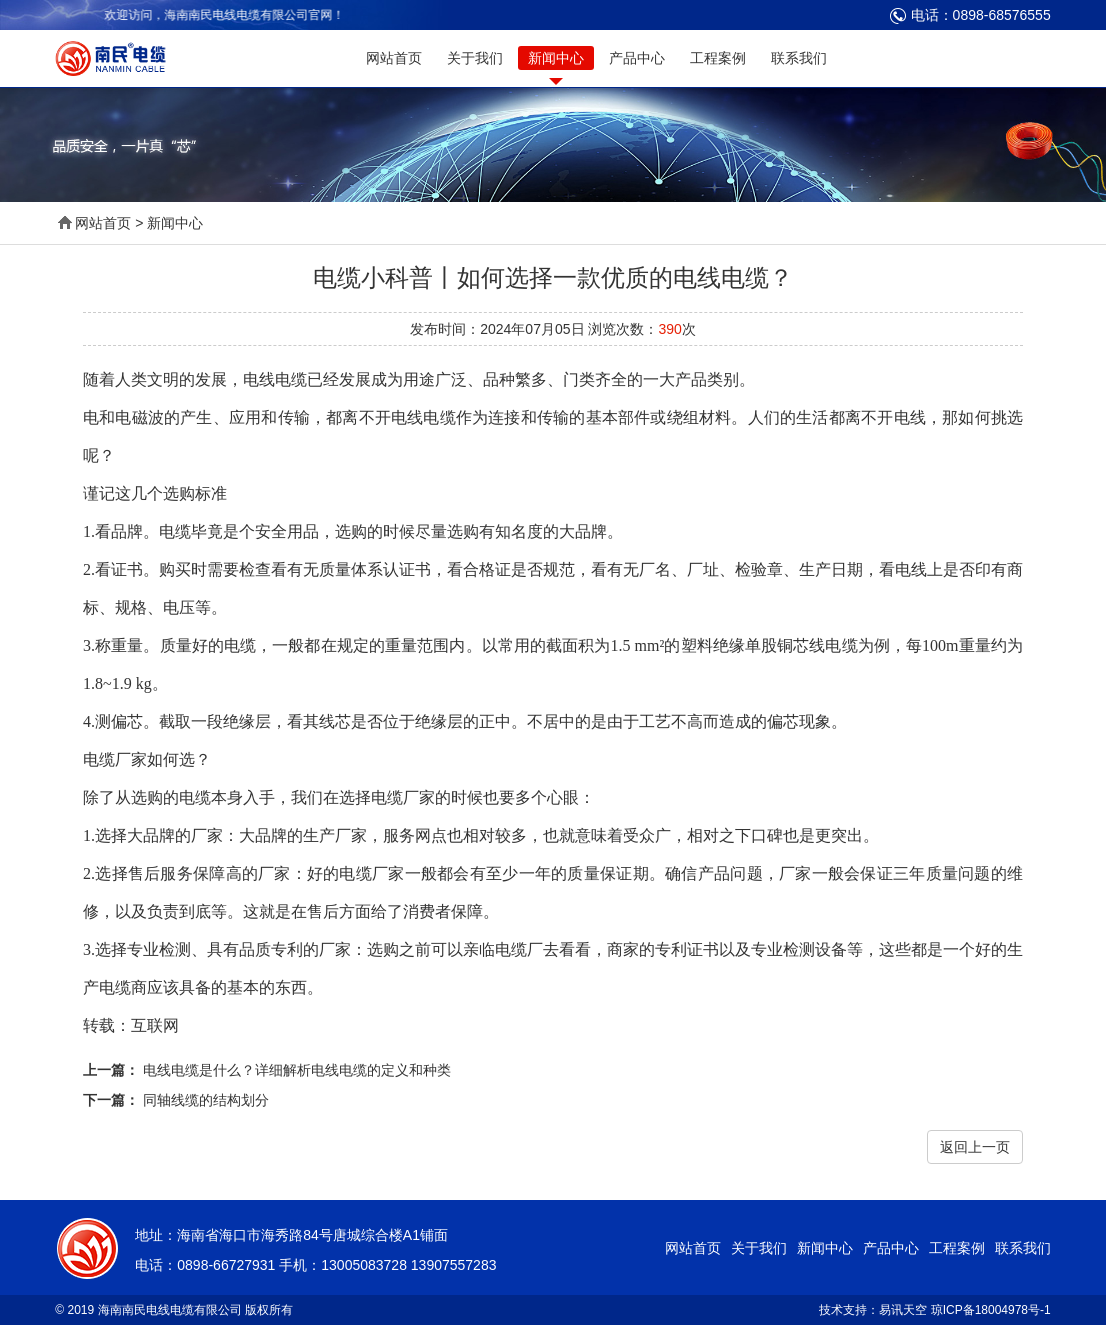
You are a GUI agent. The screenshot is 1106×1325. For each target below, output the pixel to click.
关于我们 (475, 58)
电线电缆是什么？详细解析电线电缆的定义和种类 (297, 1070)
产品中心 (637, 58)
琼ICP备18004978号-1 (991, 1310)
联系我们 (799, 58)
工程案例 (718, 58)
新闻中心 (556, 58)
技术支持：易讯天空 (873, 1310)
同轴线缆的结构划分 (206, 1100)
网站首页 (394, 58)
